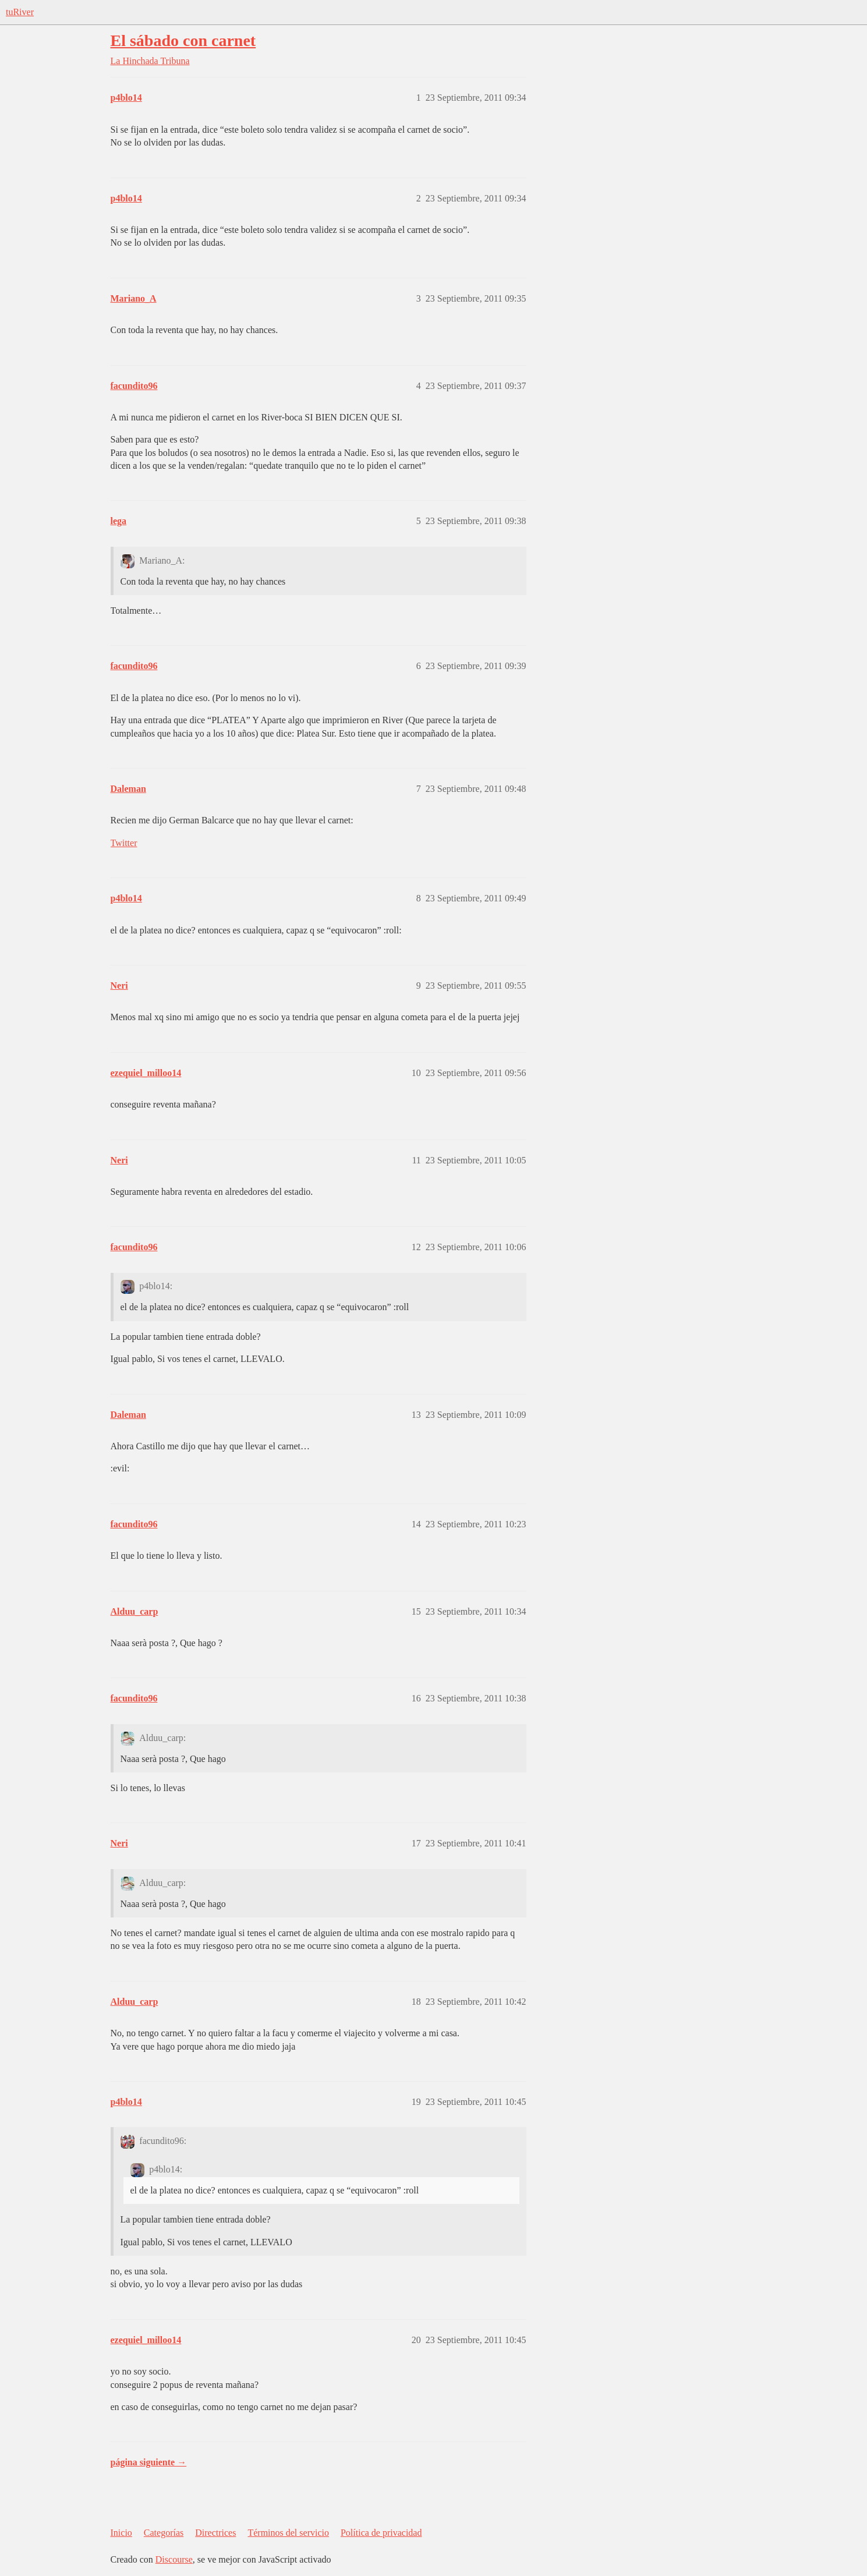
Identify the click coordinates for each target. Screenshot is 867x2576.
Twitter (124, 843)
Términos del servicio (288, 2533)
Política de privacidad (381, 2533)
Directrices (215, 2533)
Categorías (163, 2533)
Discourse (174, 2559)
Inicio (121, 2533)
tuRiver (20, 12)
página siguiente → (149, 2462)
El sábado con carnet (183, 40)
